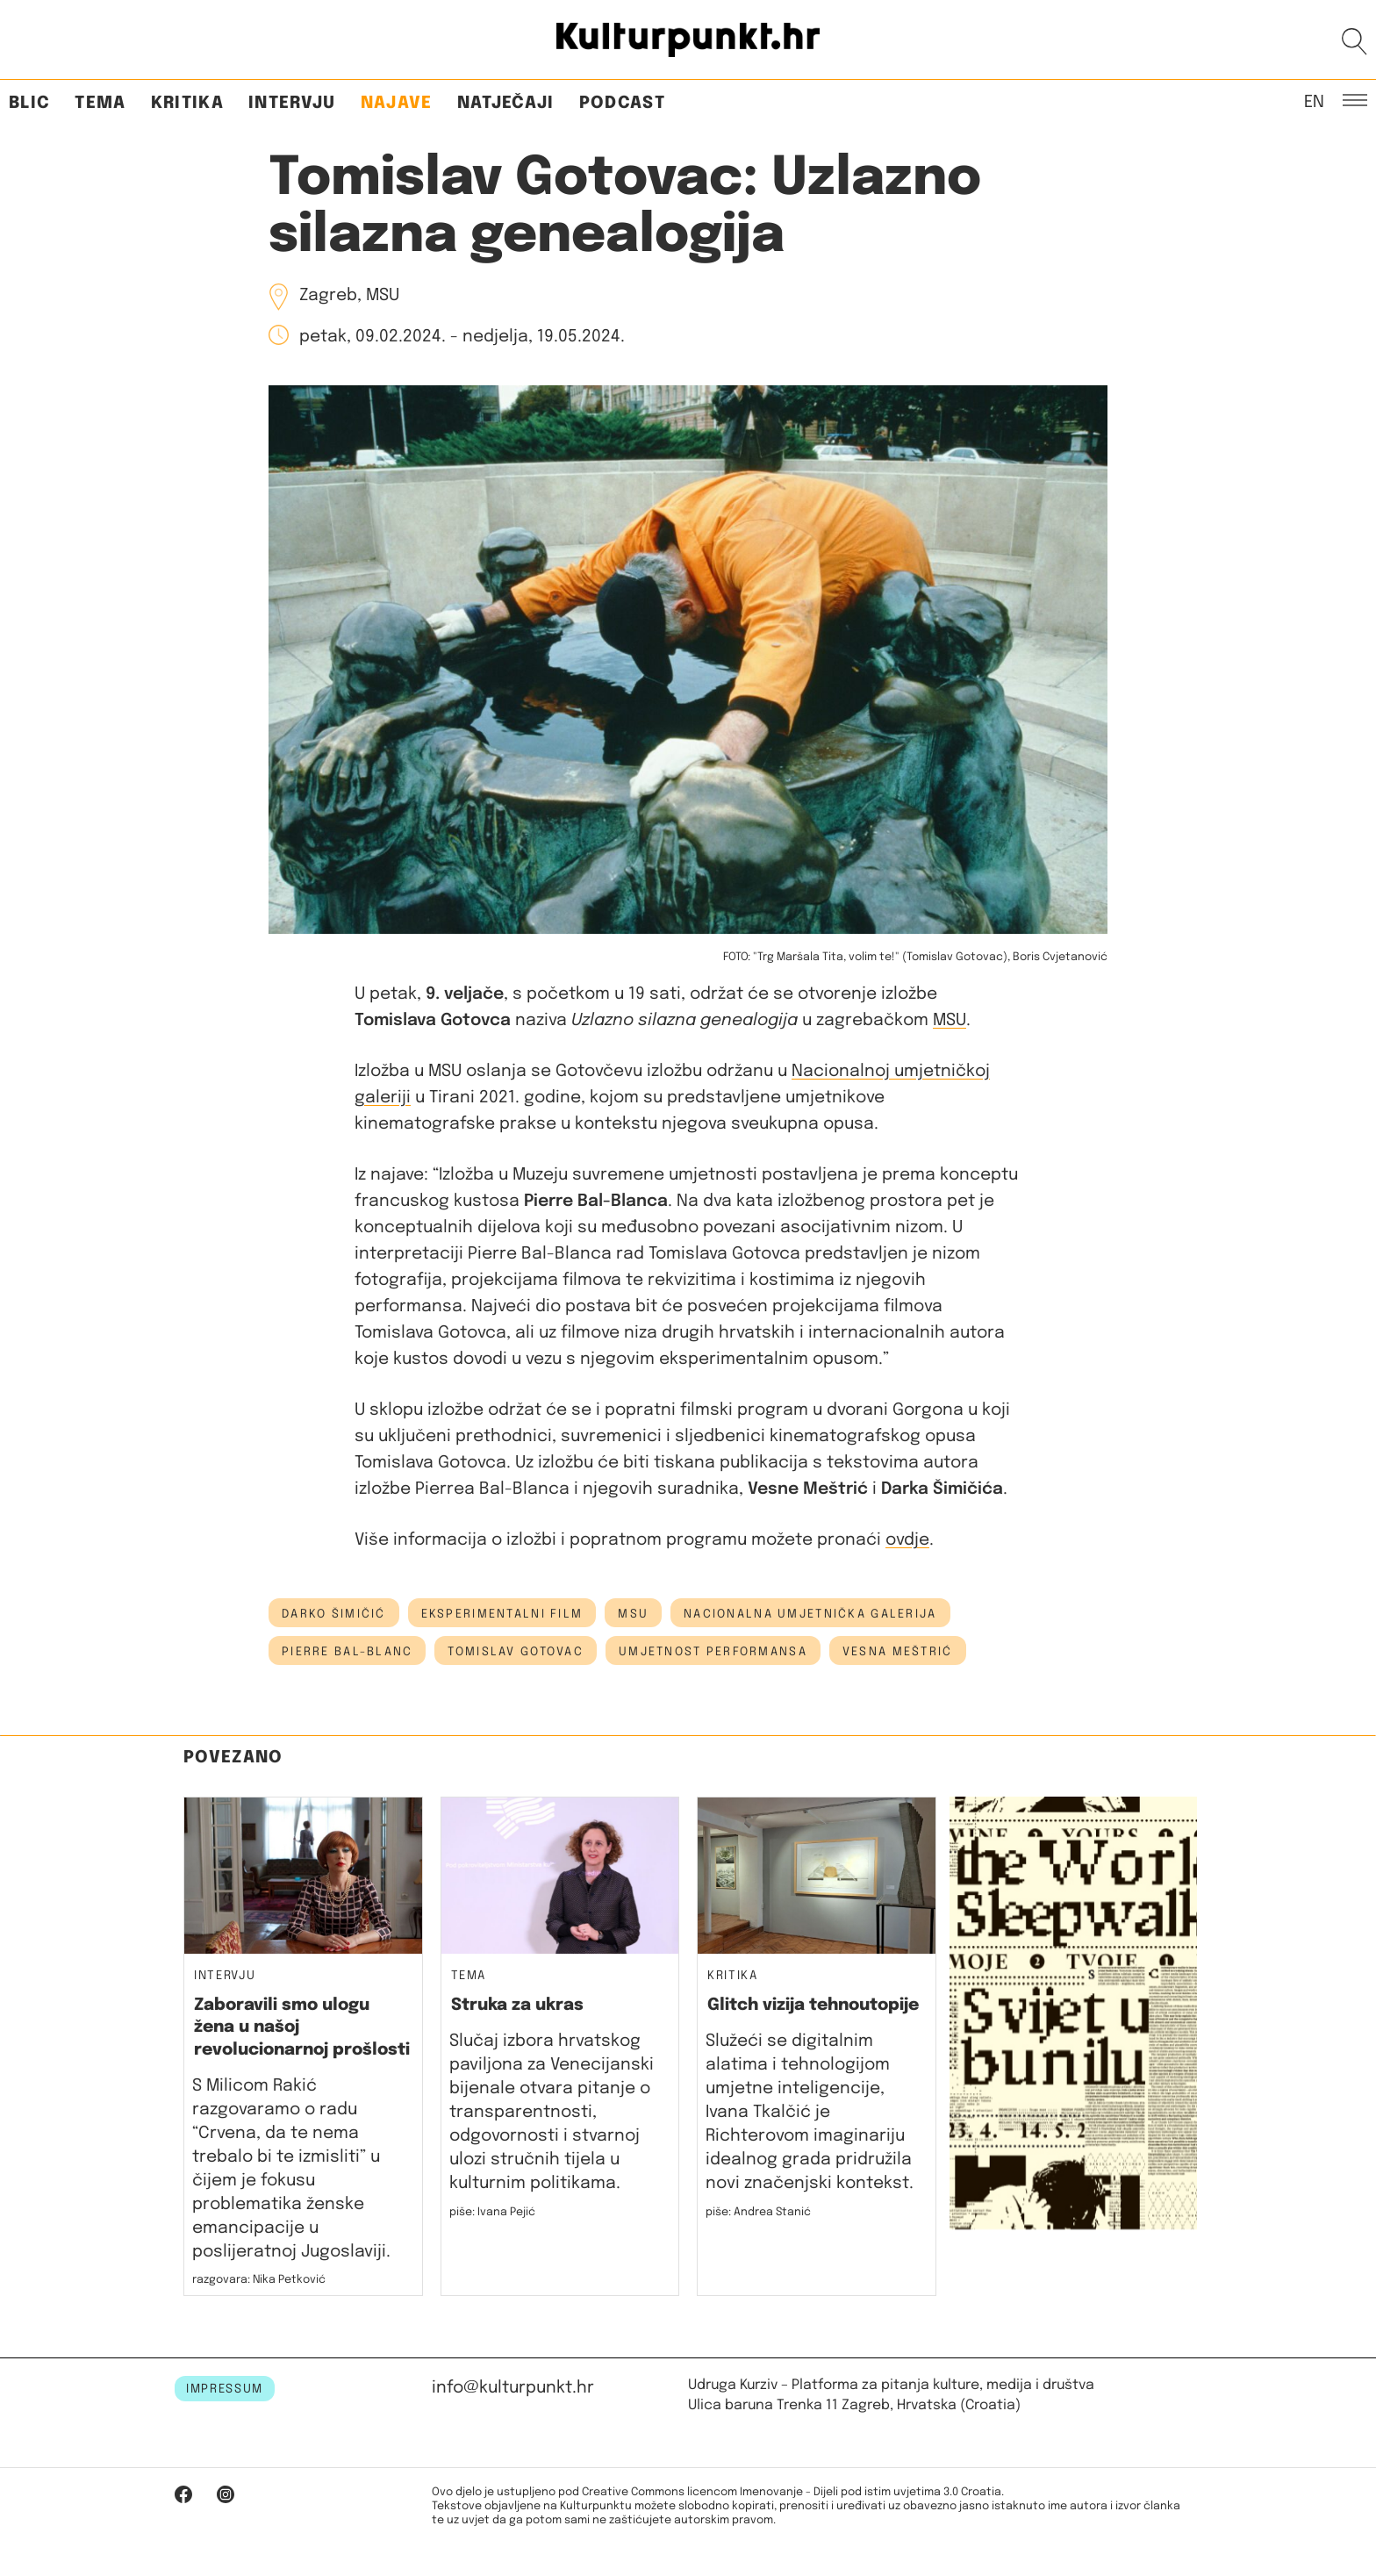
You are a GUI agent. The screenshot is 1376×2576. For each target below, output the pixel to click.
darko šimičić (334, 1614)
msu (633, 1614)
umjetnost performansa (713, 1652)
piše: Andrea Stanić (758, 2212)
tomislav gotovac (515, 1652)
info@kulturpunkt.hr (513, 2387)
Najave (397, 103)
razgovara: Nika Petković (259, 2279)
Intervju (292, 103)
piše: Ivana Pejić (492, 2212)
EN (1314, 101)
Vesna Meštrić (897, 1652)
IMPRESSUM (224, 2389)
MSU (949, 1020)
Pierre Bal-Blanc (347, 1652)
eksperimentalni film (502, 1614)
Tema (100, 103)
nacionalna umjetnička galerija (810, 1614)
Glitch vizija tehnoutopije (813, 2005)
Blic (29, 103)
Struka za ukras (517, 2005)
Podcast (622, 103)
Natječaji (506, 103)
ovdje (907, 1540)
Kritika (187, 103)
